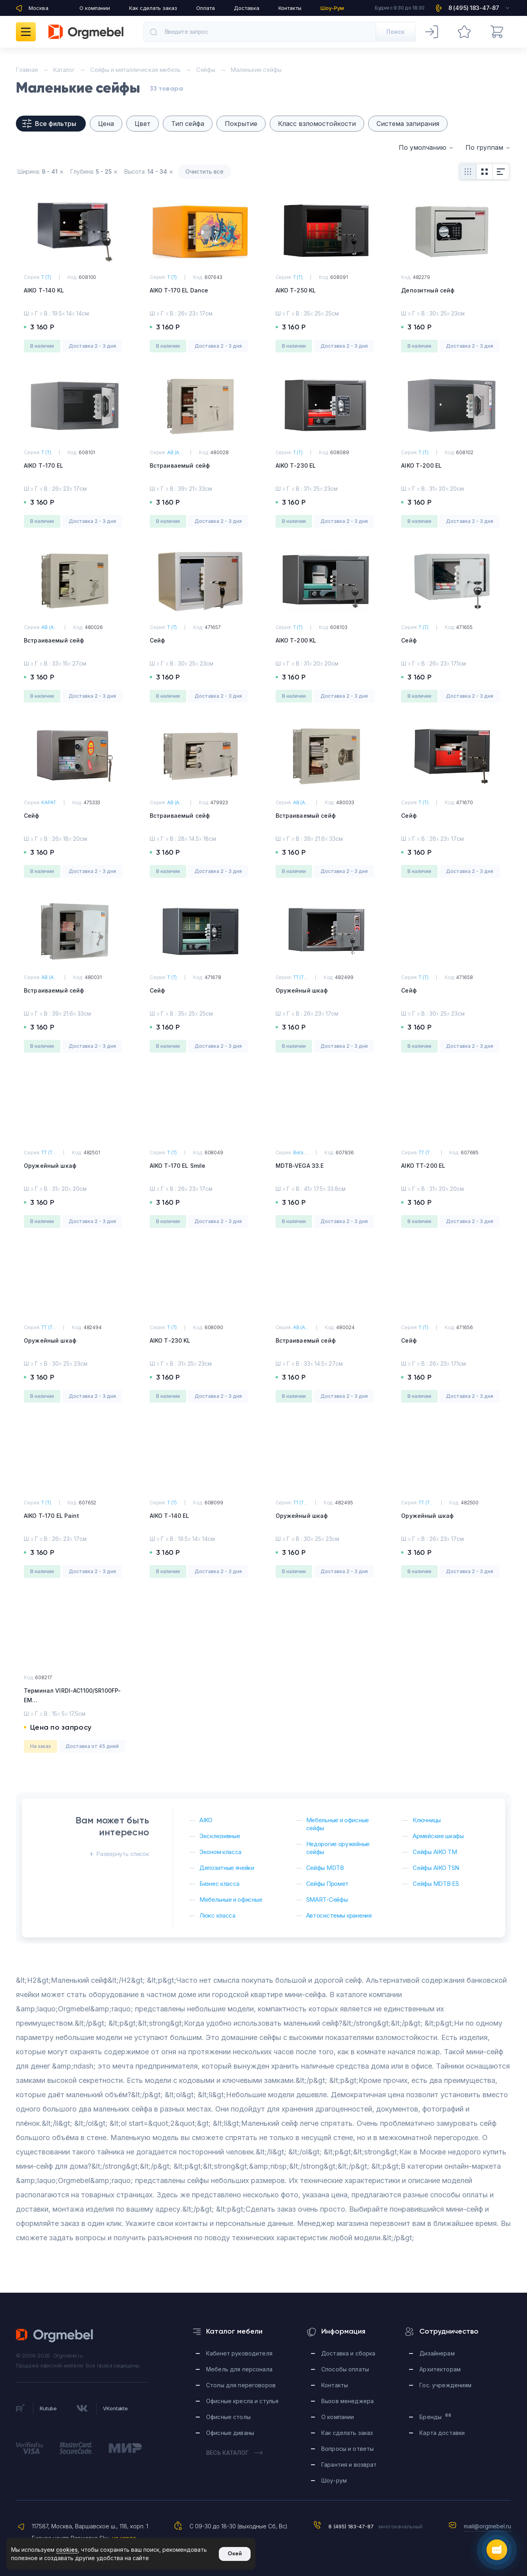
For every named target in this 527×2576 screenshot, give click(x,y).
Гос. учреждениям (445, 2385)
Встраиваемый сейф (180, 465)
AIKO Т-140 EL (169, 1515)
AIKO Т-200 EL (421, 465)
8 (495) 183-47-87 (351, 2526)
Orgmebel (55, 2335)
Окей (235, 2553)
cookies (67, 2549)
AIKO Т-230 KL (170, 1340)
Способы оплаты (345, 2369)
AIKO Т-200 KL (296, 640)
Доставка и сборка (348, 2353)
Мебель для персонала (239, 2369)
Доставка (246, 8)
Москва (38, 8)
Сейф (157, 640)
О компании (94, 8)
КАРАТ (48, 802)
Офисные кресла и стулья (242, 2401)
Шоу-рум (334, 2480)
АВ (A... (175, 452)
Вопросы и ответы (347, 2448)
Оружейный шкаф (302, 990)
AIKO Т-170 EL (43, 465)
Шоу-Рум (332, 8)
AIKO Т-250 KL (296, 290)
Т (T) (46, 277)
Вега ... (300, 1152)
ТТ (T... (300, 977)
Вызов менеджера (347, 2401)
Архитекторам (440, 2369)
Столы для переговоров (241, 2385)
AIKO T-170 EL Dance (179, 290)
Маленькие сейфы (256, 70)
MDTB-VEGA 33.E (300, 1165)
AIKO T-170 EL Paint (51, 1515)
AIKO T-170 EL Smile (178, 1165)
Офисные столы (228, 2416)
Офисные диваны (230, 2432)
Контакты (289, 8)
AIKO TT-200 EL (423, 1165)
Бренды (435, 2416)
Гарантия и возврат (349, 2464)
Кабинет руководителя (239, 2353)
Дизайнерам (436, 2353)
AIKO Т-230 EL (296, 465)
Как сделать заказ (153, 8)
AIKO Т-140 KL (44, 290)
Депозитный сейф (427, 290)
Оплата (205, 8)
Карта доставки (442, 2432)
